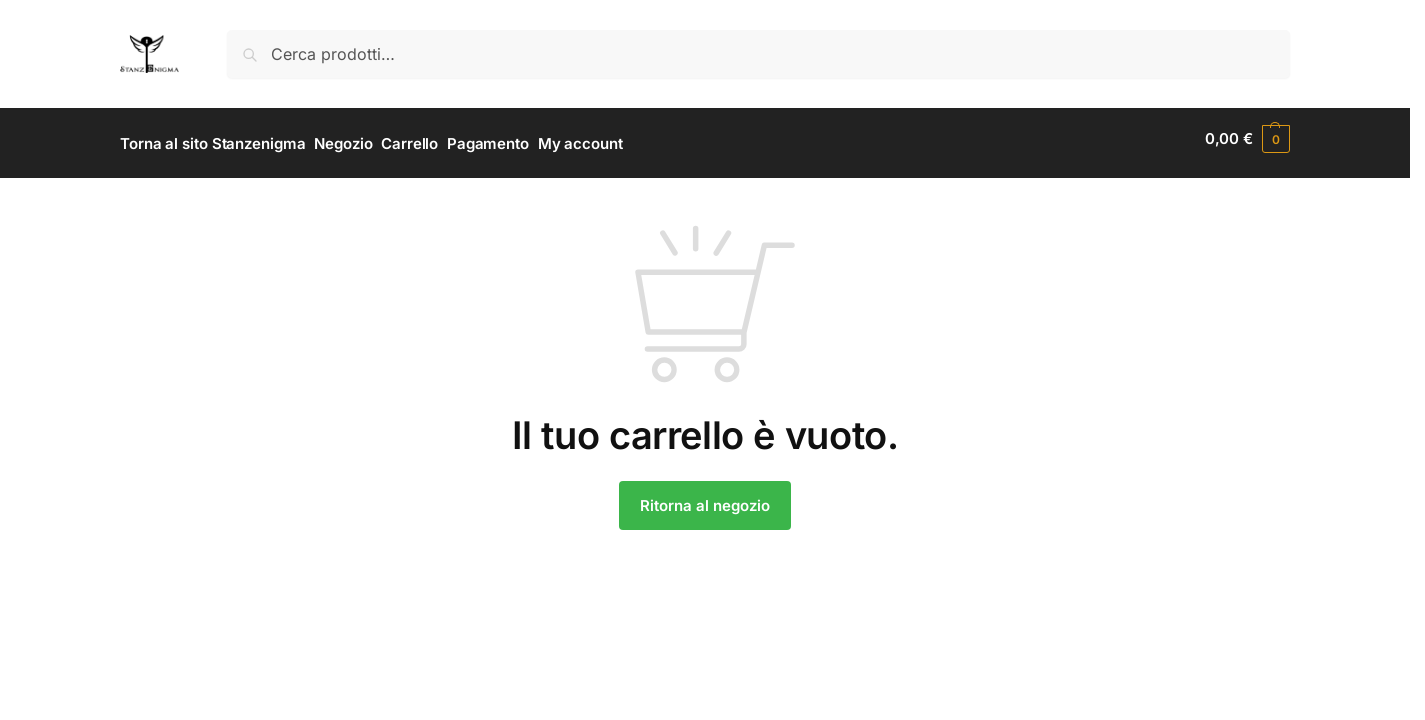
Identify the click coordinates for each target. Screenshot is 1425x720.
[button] (1247, 139)
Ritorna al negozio (705, 496)
